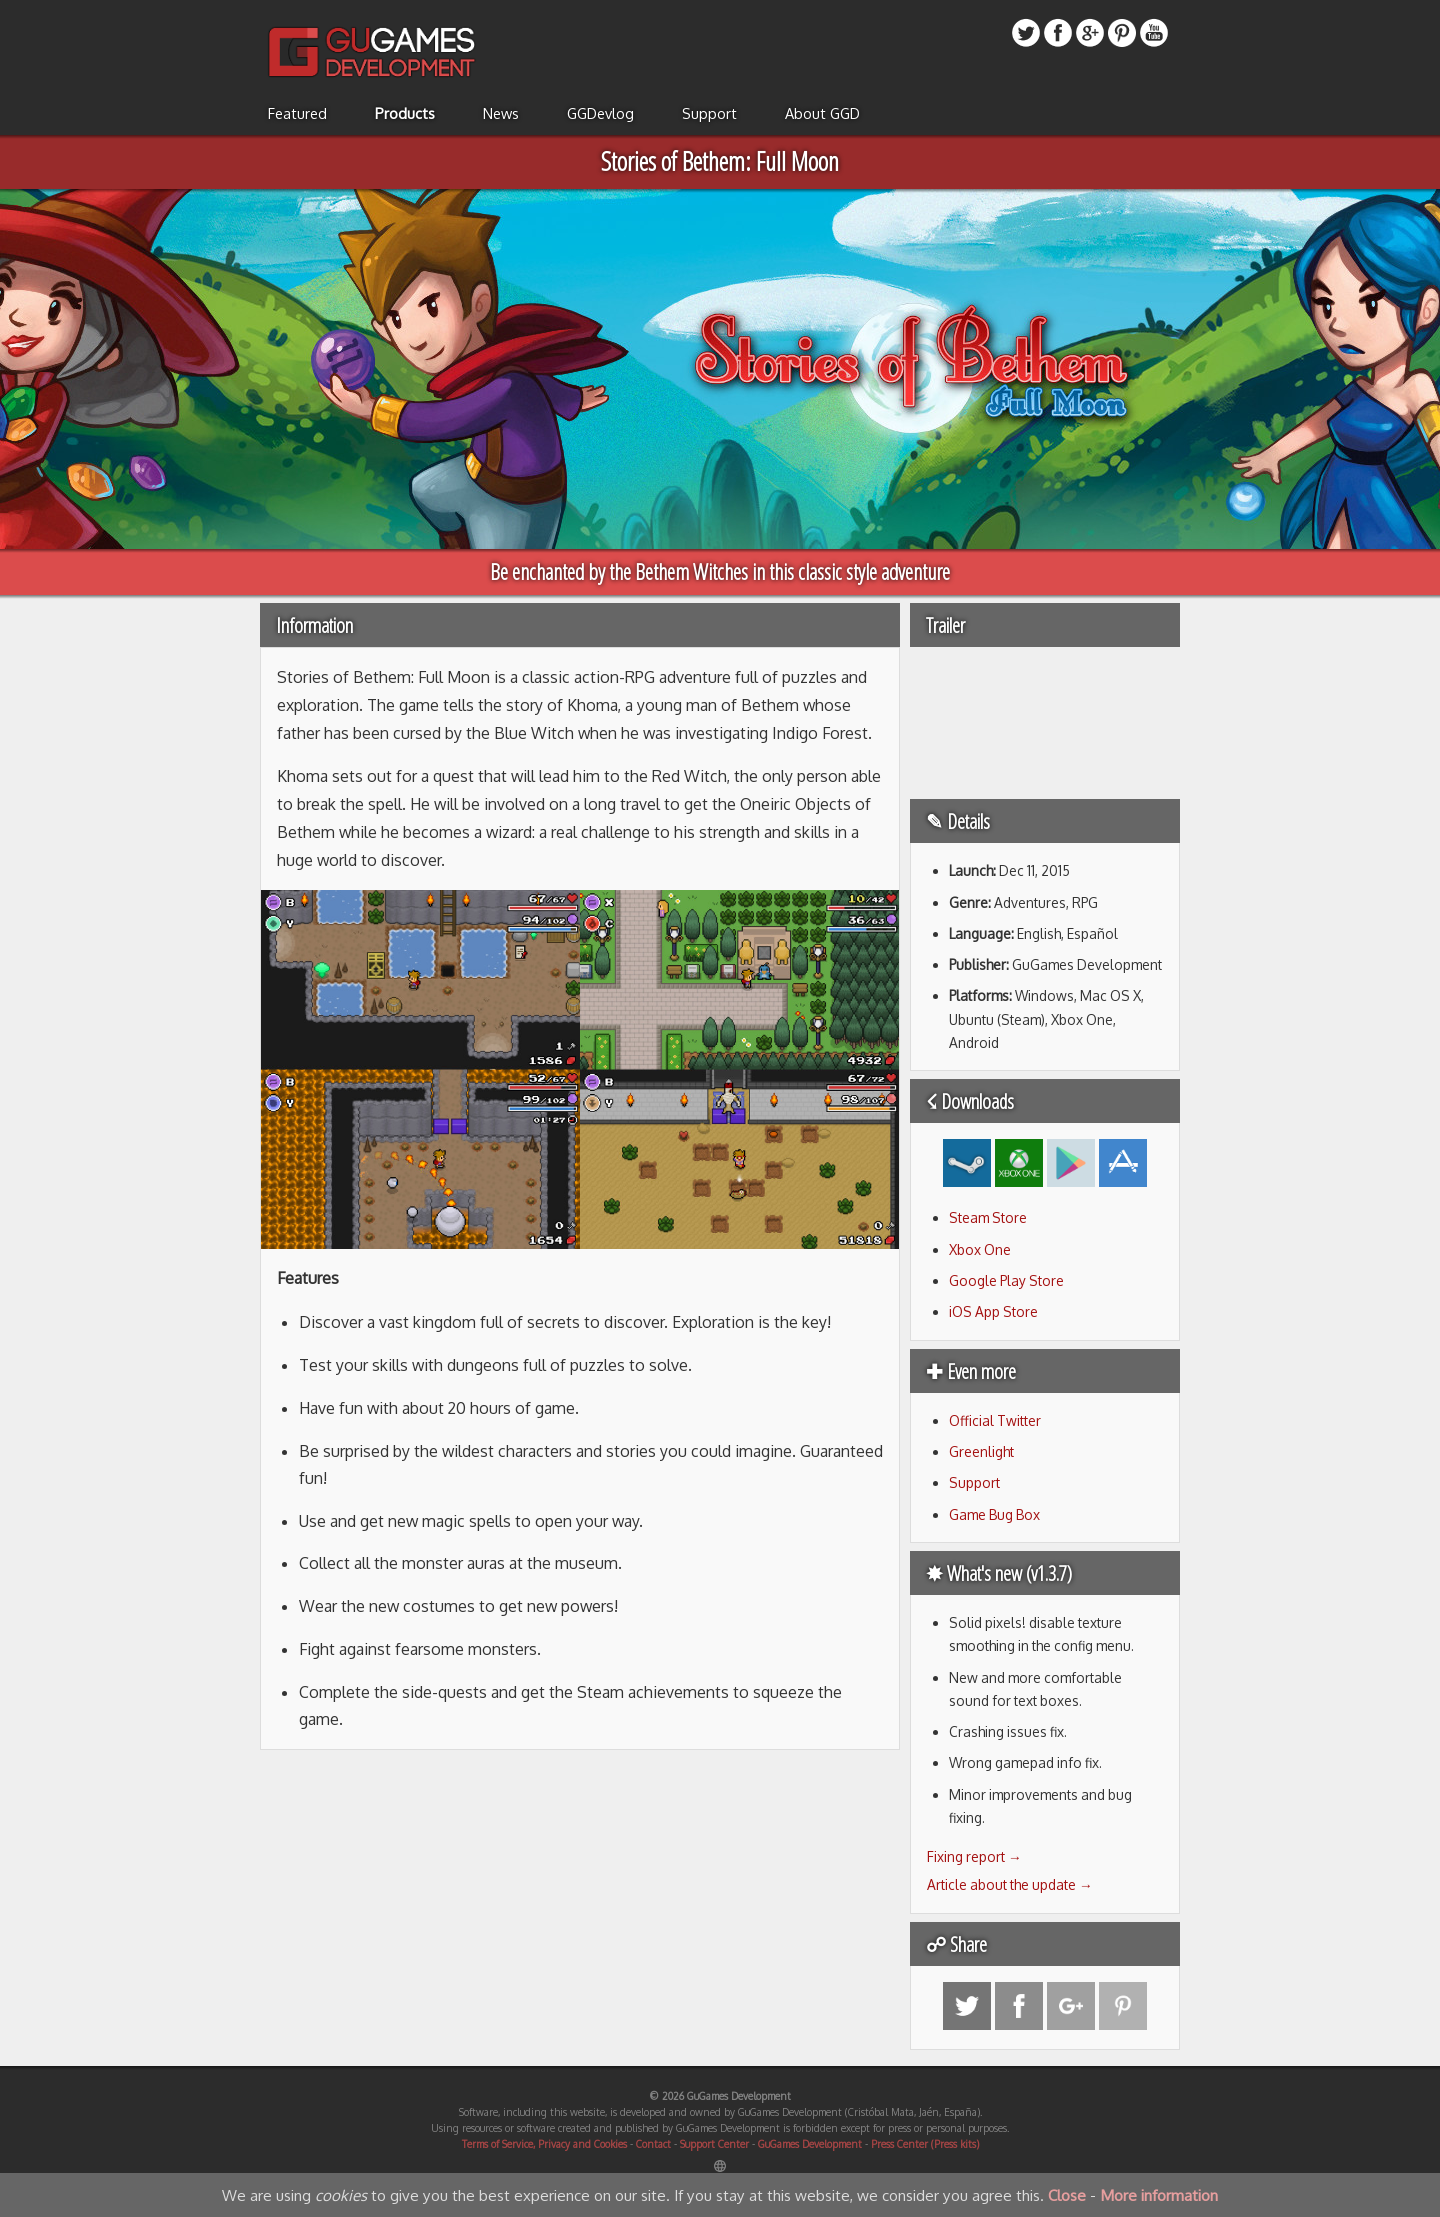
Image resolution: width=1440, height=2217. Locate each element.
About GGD (822, 113)
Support (709, 113)
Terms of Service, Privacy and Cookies (544, 2144)
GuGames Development (810, 2144)
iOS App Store (993, 1311)
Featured (297, 113)
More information (1159, 2195)
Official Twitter (995, 1420)
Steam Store (988, 1217)
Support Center (714, 2144)
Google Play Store (1006, 1280)
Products (405, 113)
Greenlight (981, 1451)
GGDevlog (600, 113)
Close (1067, 2195)
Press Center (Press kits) (925, 2144)
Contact (653, 2144)
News (501, 113)
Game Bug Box (994, 1514)
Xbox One (980, 1249)
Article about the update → (1010, 1884)
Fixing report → (974, 1856)
